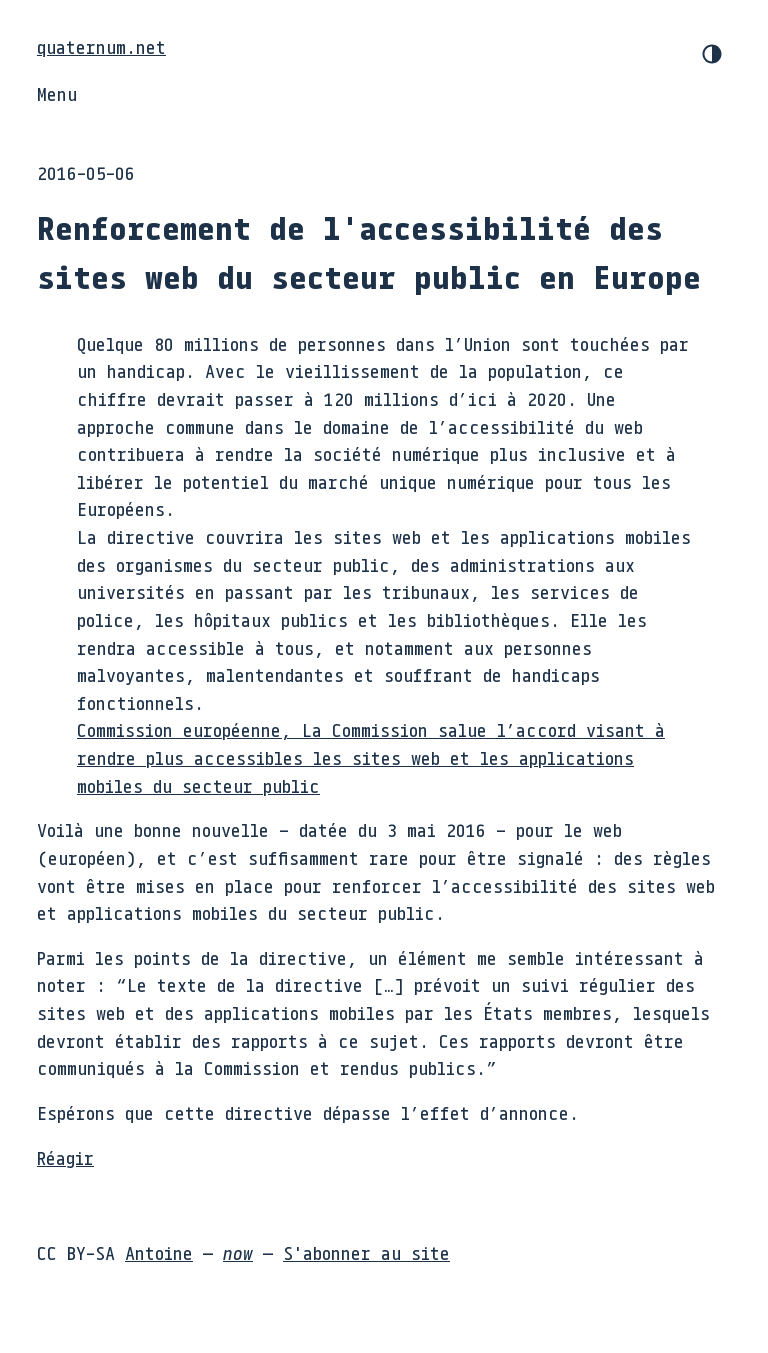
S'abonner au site (366, 1253)
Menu (57, 94)
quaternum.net (101, 47)
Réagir (65, 1158)
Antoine (159, 1253)
